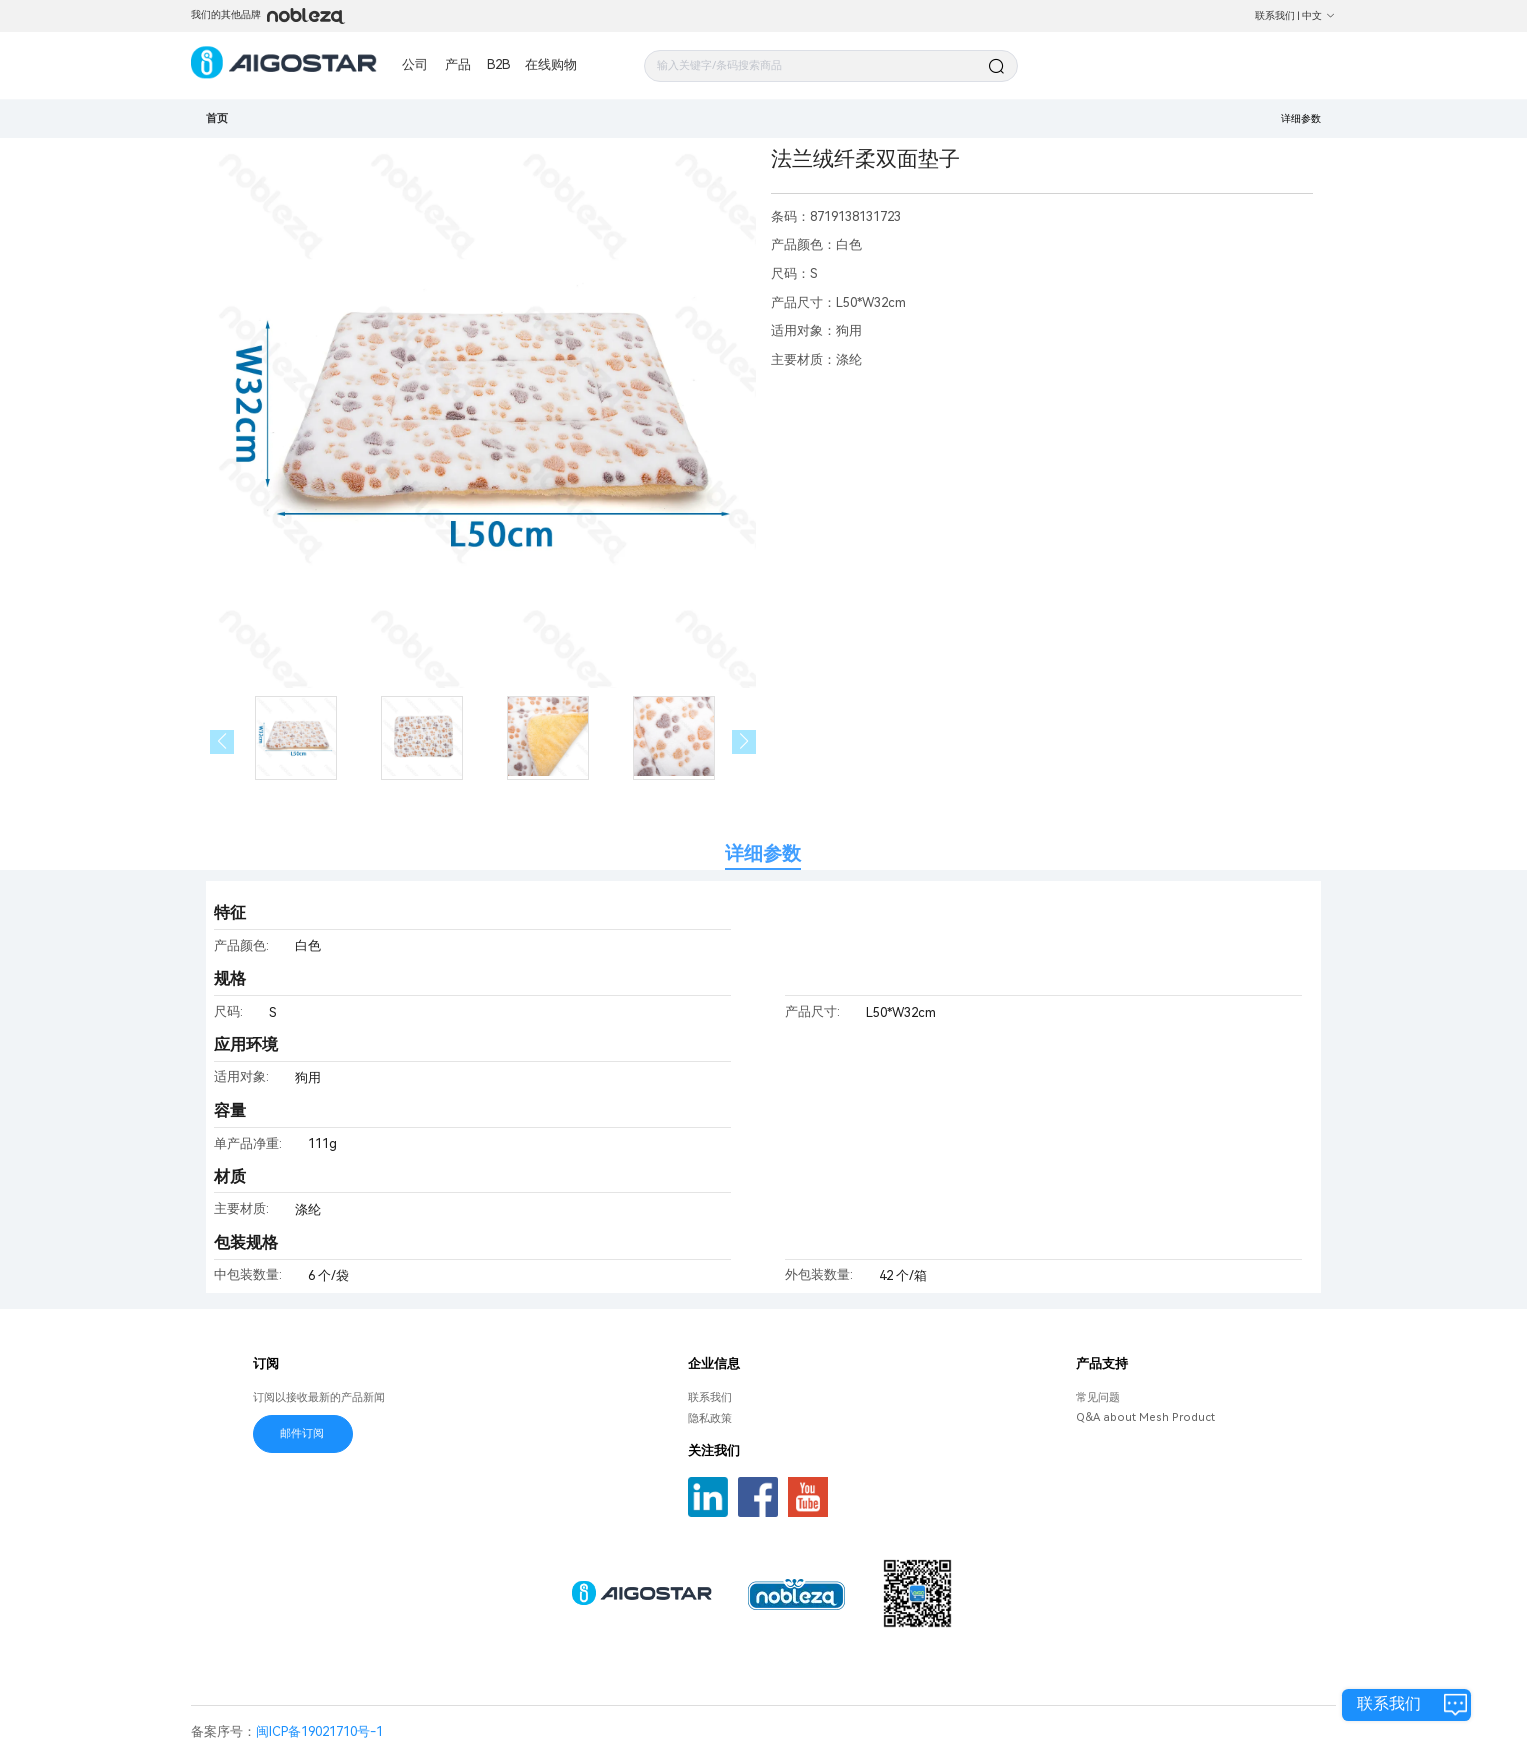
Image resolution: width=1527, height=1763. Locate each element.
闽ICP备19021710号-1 (319, 1731)
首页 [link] (217, 118)
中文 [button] (1319, 15)
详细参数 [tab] (763, 853)
